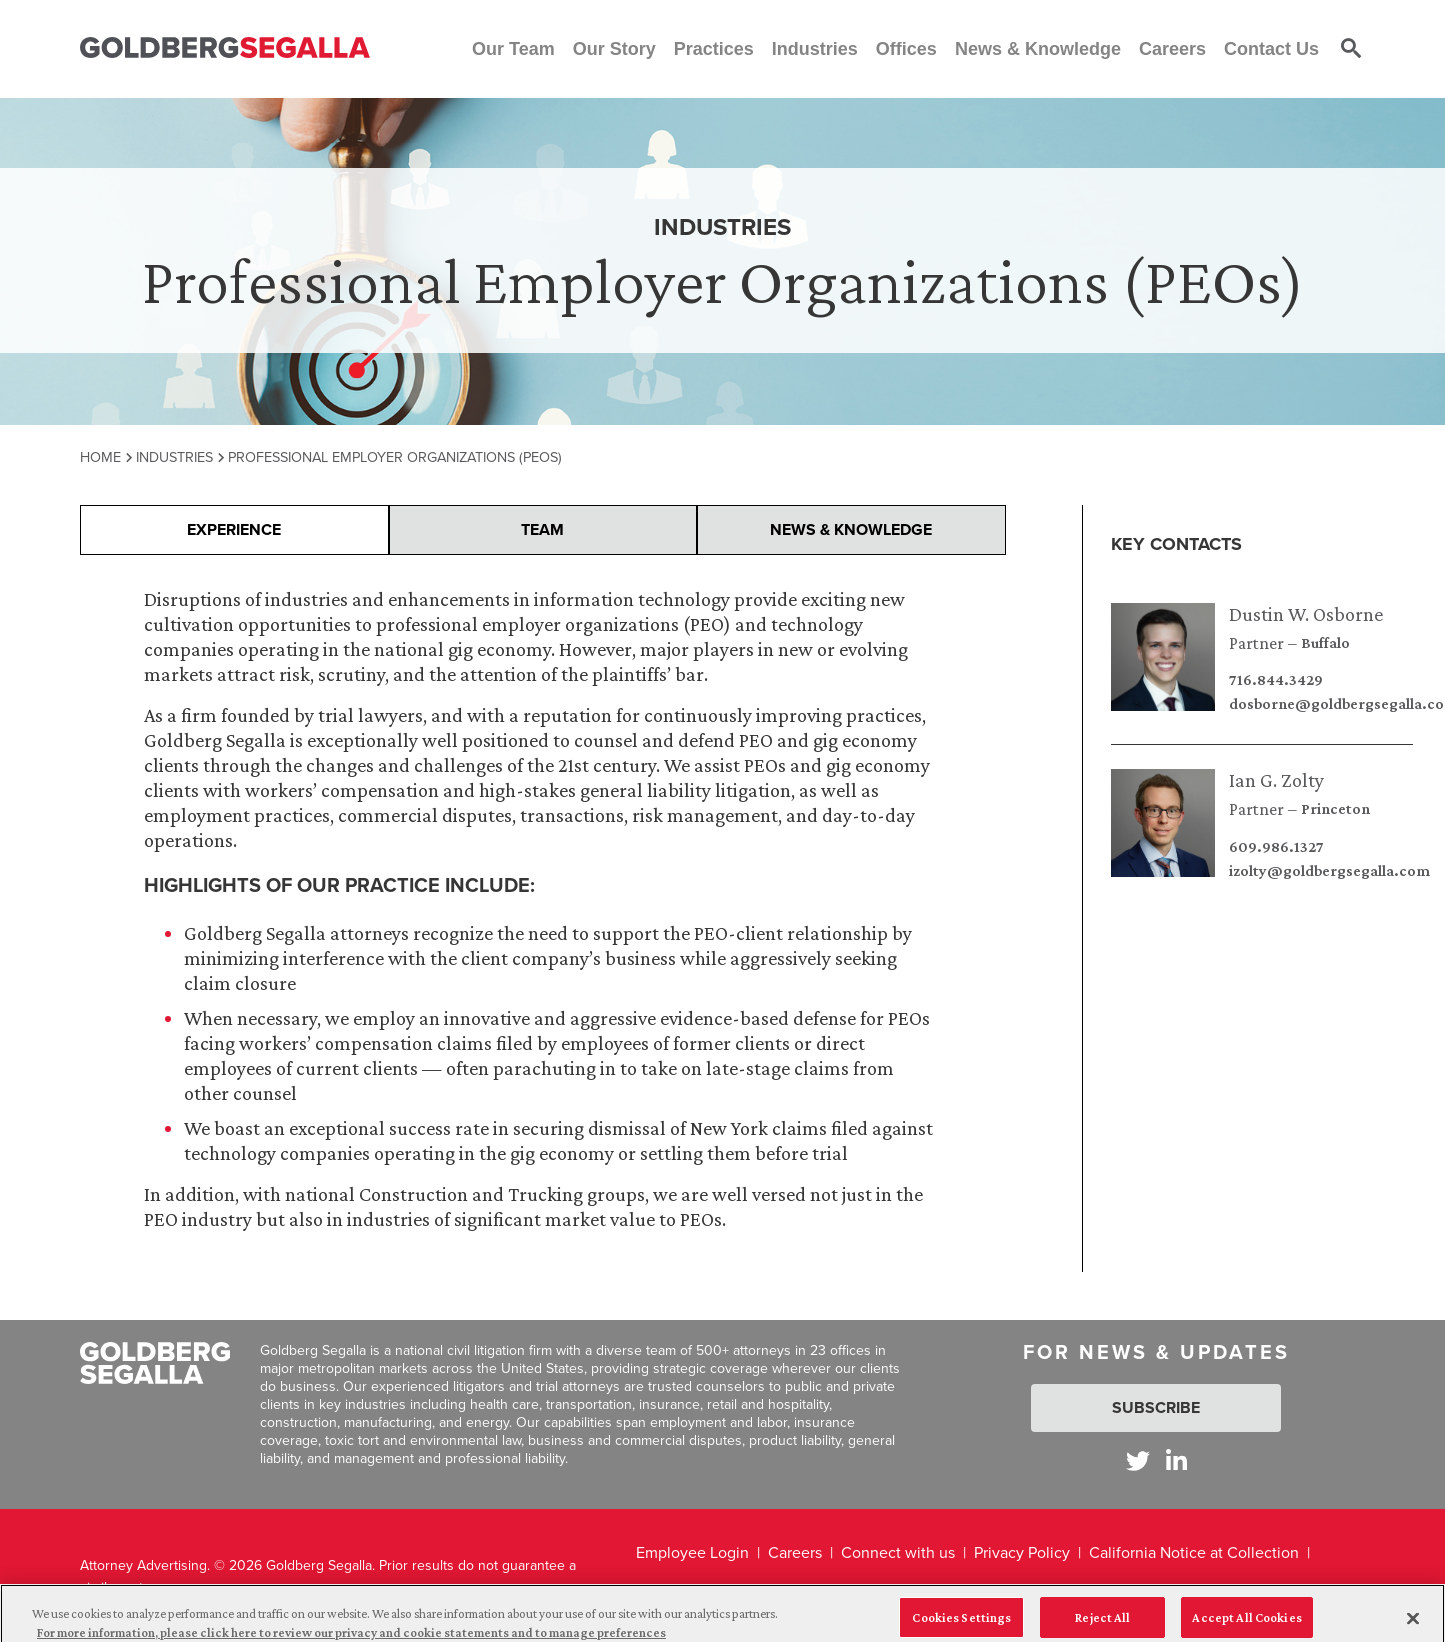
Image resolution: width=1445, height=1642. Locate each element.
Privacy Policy (1022, 1552)
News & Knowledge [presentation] (851, 529)
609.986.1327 (1276, 847)
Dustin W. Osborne (1306, 614)
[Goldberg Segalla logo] (225, 48)
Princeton (1335, 809)
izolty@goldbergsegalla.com (1329, 871)
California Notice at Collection (1194, 1552)
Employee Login (692, 1552)
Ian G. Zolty (1276, 780)
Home (100, 457)
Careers (795, 1552)
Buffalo (1325, 643)
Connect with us (898, 1552)
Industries (174, 457)
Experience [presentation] (234, 529)
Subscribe (1156, 1407)
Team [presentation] (542, 529)
